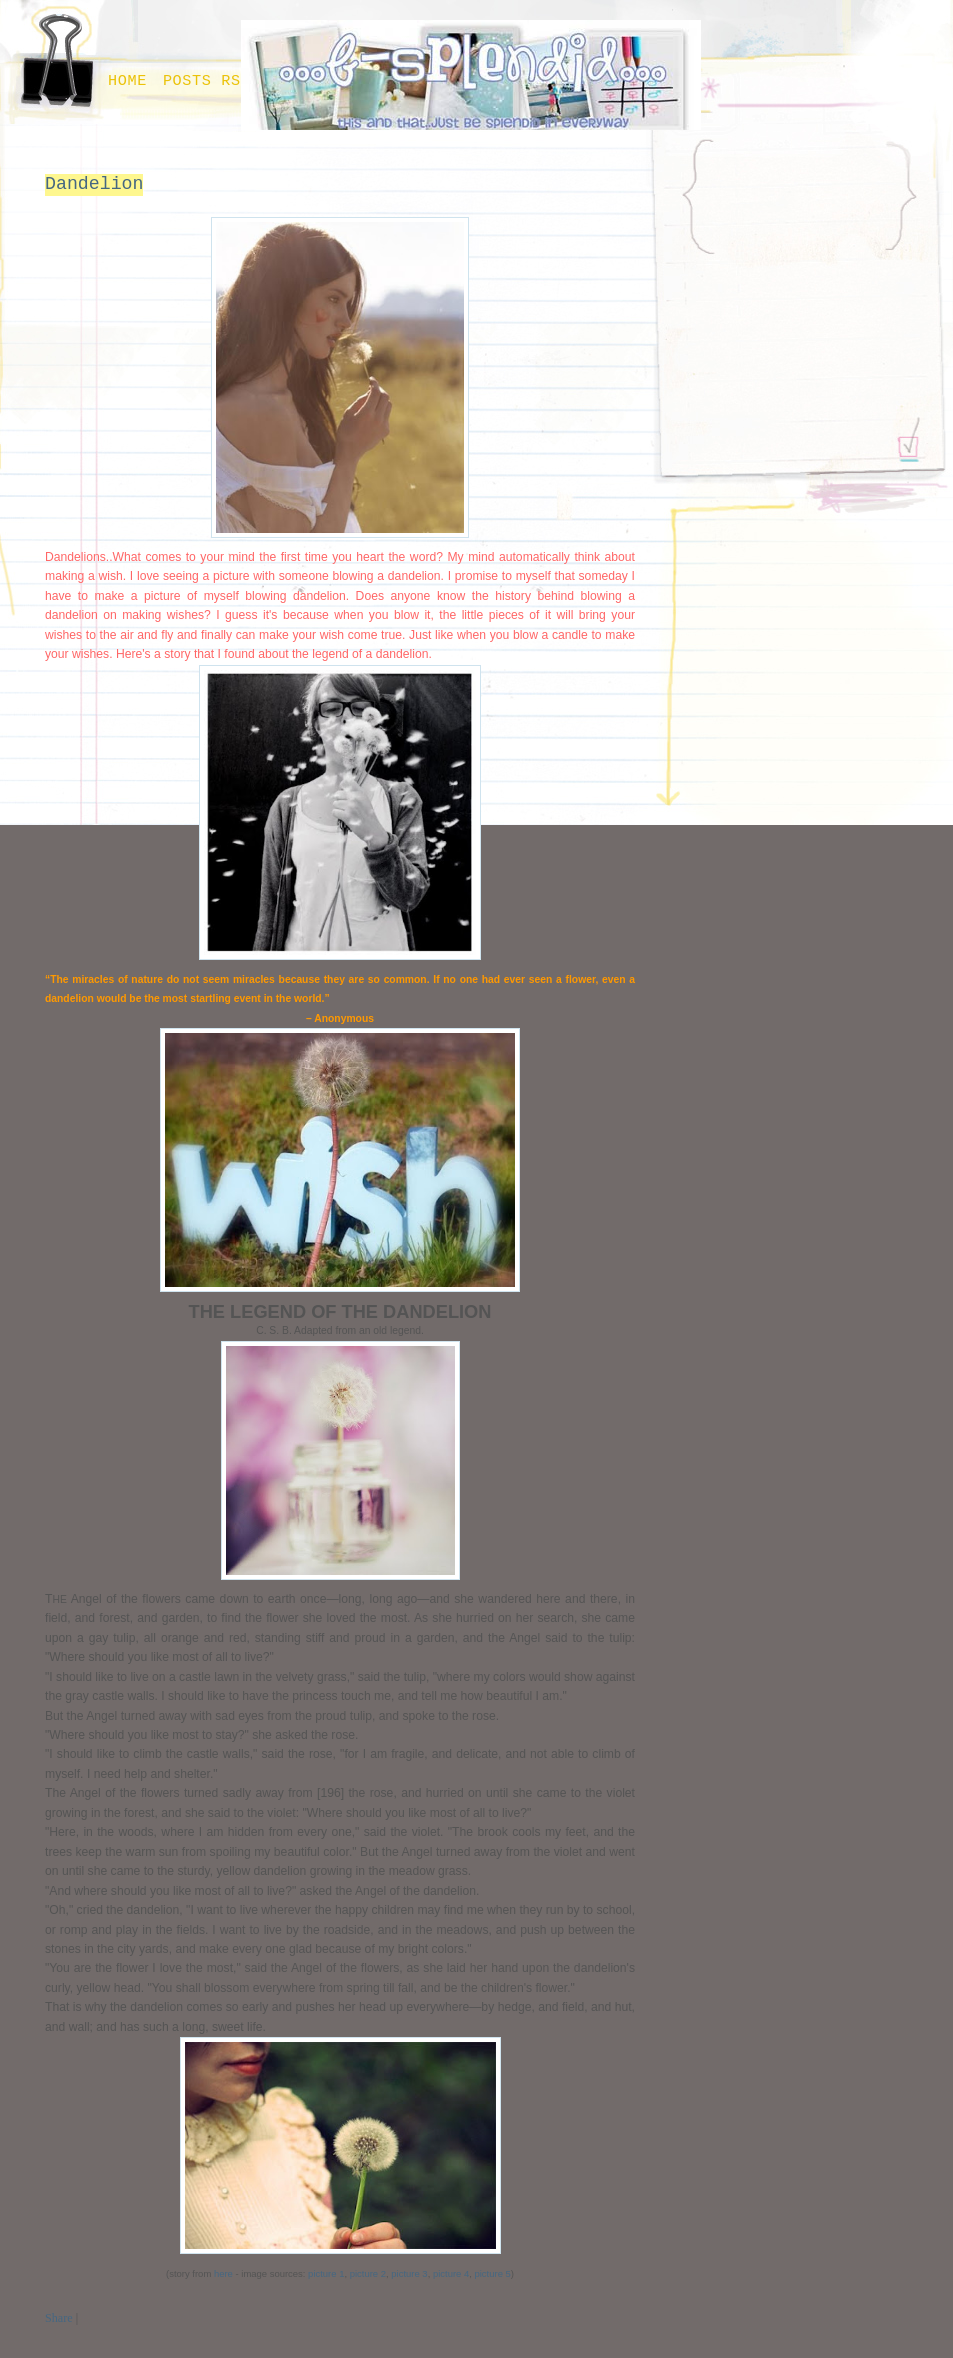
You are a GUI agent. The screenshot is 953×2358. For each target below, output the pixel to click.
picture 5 (492, 2273)
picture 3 (409, 2273)
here (223, 2273)
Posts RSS (207, 81)
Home (127, 81)
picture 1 (324, 2273)
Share (59, 2318)
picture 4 (451, 2273)
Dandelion (94, 184)
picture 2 (368, 2273)
